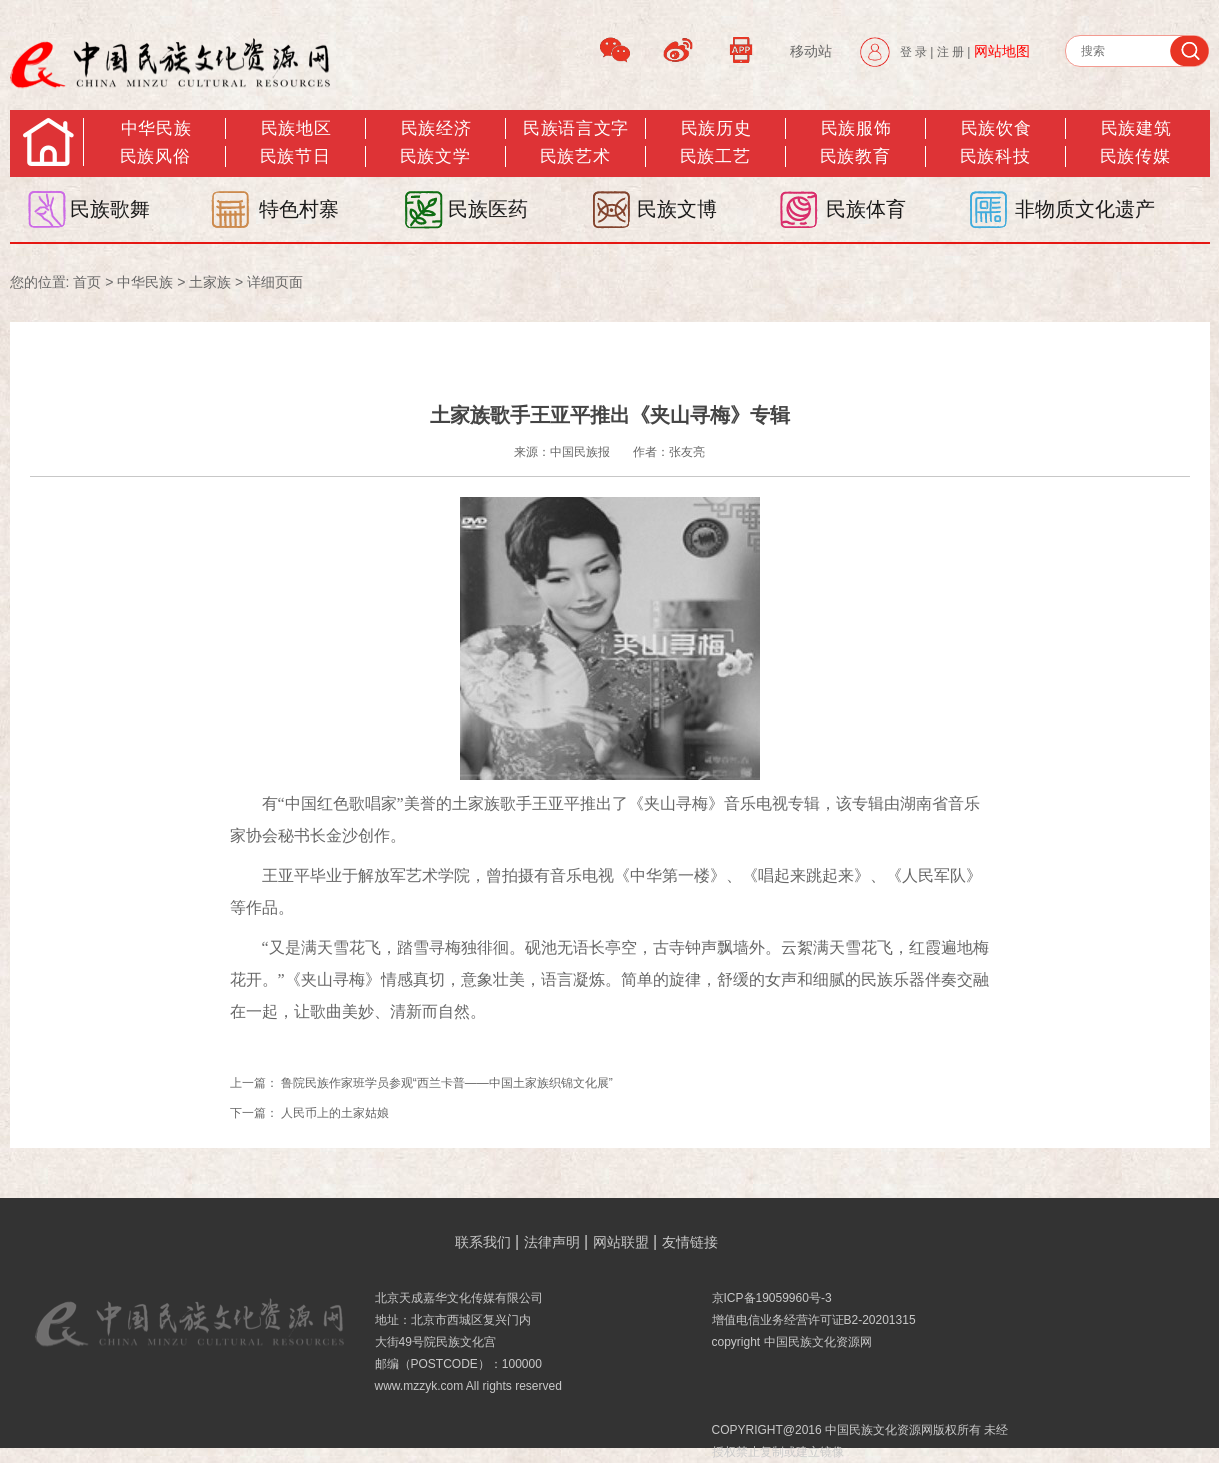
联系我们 (483, 1242)
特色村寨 (299, 209)
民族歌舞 (110, 209)
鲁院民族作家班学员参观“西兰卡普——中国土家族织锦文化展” (447, 1083)
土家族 (210, 282)
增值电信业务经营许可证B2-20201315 (814, 1320)
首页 (87, 282)
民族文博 (677, 209)
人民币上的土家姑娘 (335, 1113)
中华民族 (156, 128)
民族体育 (866, 209)
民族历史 (716, 128)
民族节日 (295, 156)
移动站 (811, 51)
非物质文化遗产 (1085, 209)
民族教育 (855, 156)
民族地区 (296, 128)
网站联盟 (621, 1242)
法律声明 (552, 1242)
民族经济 (436, 128)
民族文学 (435, 156)
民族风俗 (155, 156)
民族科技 (995, 156)
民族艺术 (575, 156)
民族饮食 (996, 128)
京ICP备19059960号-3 (772, 1298)
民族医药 (488, 209)
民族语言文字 (575, 128)
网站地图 (1002, 51)
